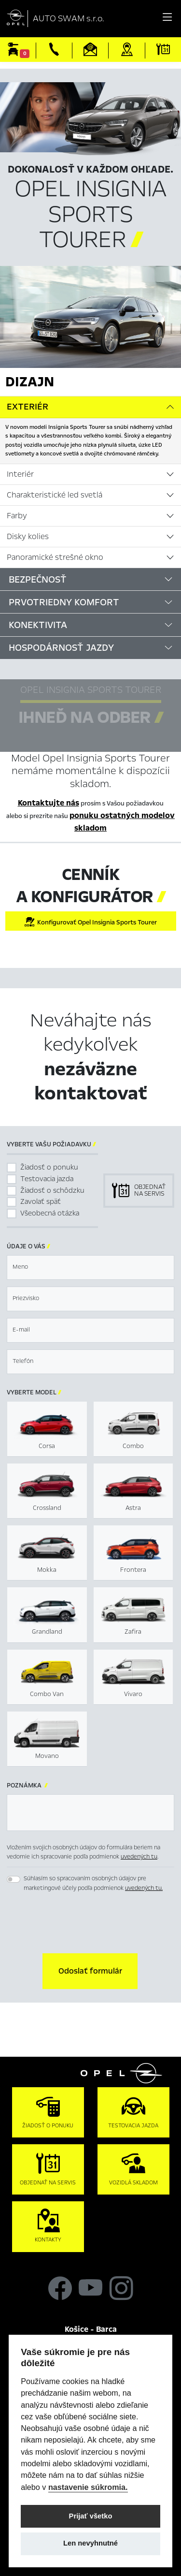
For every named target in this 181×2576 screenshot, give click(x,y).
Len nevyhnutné (90, 2543)
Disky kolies (28, 536)
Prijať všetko (90, 2516)
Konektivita (38, 624)
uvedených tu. (144, 1888)
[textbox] (90, 1267)
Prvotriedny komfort (64, 602)
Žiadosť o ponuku (49, 1167)
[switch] (13, 1879)
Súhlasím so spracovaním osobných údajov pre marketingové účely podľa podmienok (93, 1883)
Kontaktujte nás (48, 803)
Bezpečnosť (38, 579)
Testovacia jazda (46, 1179)
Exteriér (27, 406)
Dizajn (29, 381)
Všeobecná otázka (49, 1213)
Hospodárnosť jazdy (61, 647)
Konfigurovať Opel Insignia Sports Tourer (90, 922)
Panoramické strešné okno (55, 557)
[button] (90, 1971)
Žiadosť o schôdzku (52, 1190)
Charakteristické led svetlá (54, 495)
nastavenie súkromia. (88, 2487)
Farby (17, 516)
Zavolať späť (40, 1201)
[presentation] (90, 1924)
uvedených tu (139, 1856)
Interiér (20, 474)
